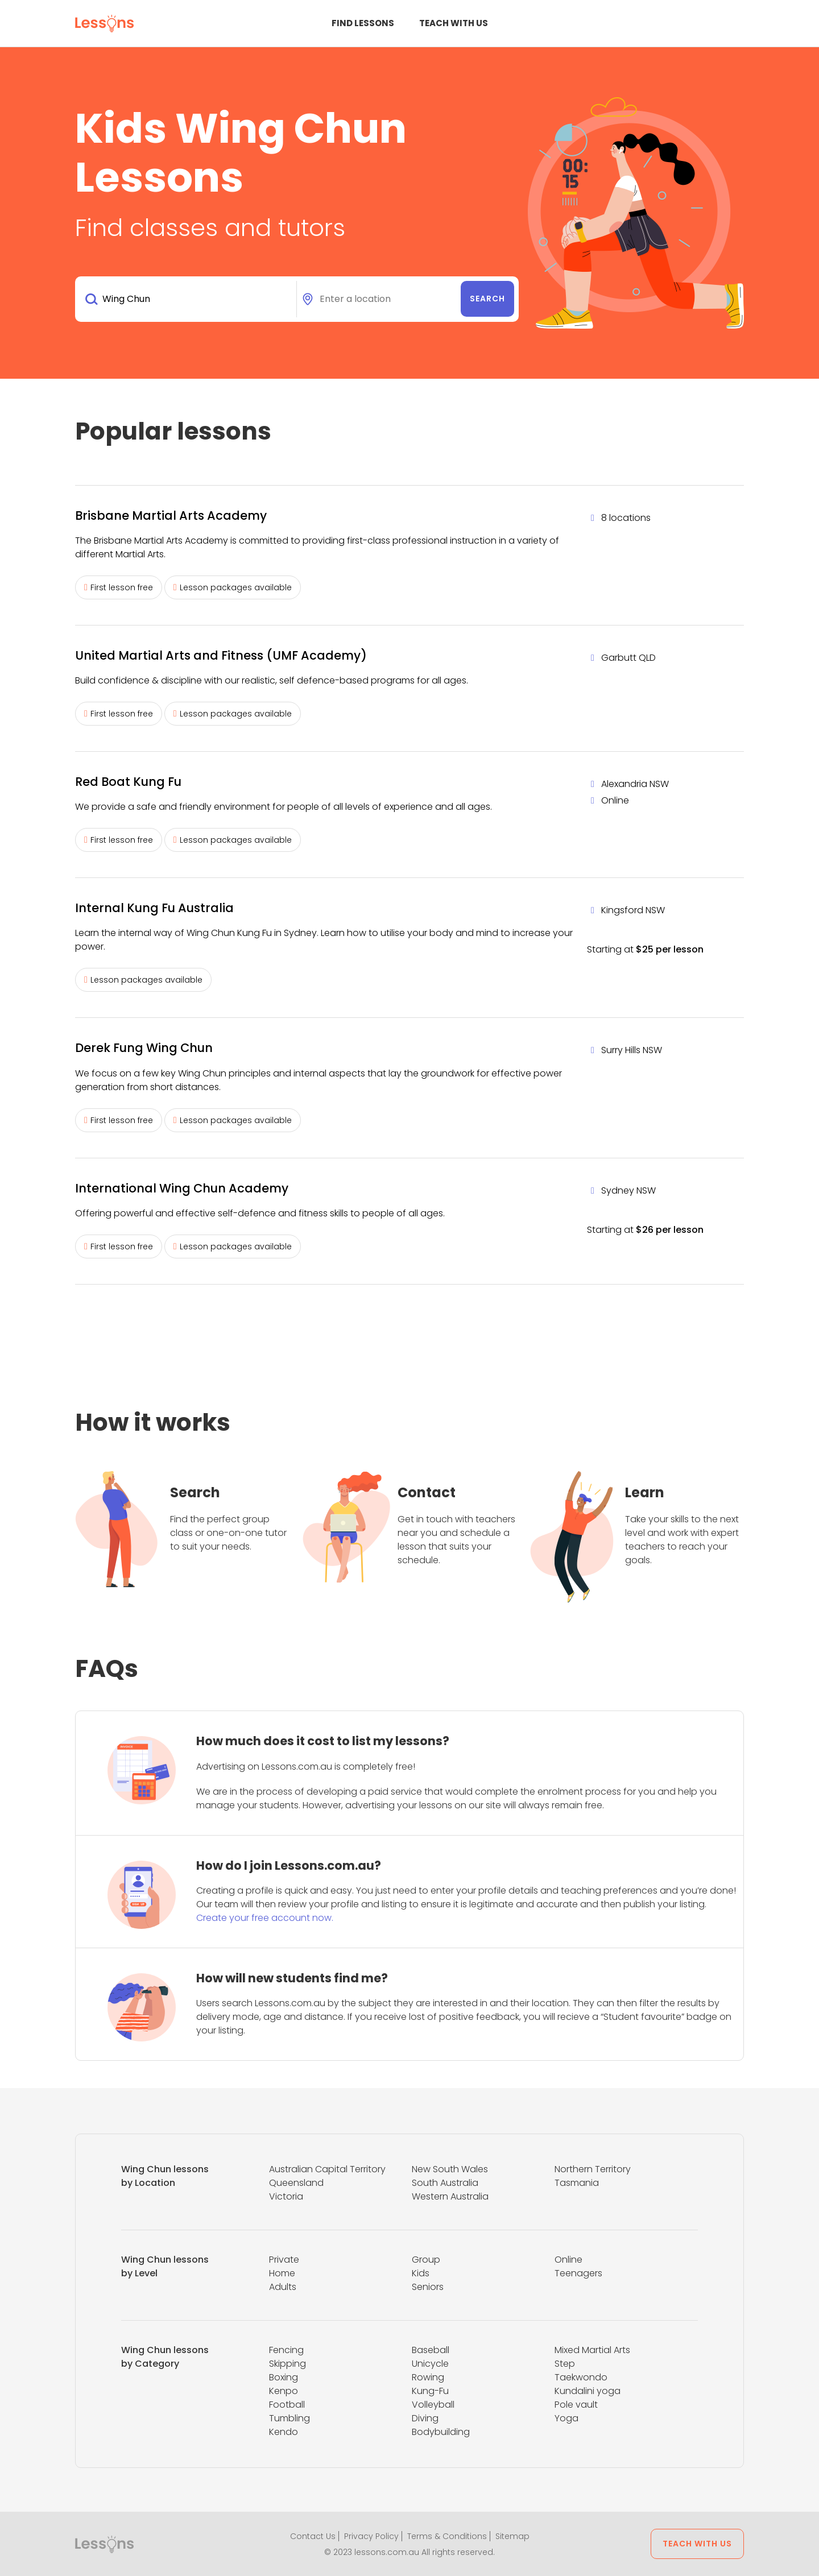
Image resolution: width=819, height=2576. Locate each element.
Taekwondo (581, 2377)
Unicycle (430, 2363)
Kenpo (283, 2390)
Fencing (286, 2349)
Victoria (286, 2196)
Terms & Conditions (447, 2536)
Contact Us (313, 2536)
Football (287, 2404)
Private (284, 2259)
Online (568, 2259)
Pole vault (576, 2404)
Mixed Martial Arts (592, 2349)
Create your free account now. (264, 1917)
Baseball (430, 2349)
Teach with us (453, 23)
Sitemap (512, 2536)
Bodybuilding (441, 2431)
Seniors (428, 2286)
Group (426, 2259)
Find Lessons (363, 23)
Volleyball (433, 2404)
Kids (420, 2273)
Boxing (283, 2377)
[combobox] (188, 299)
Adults (282, 2286)
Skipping (287, 2363)
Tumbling (289, 2418)
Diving (425, 2418)
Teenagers (578, 2273)
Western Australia (450, 2196)
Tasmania (577, 2182)
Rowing (428, 2377)
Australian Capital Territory (327, 2169)
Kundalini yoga (588, 2390)
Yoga (566, 2418)
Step (565, 2363)
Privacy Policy (371, 2536)
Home (282, 2273)
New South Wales (450, 2169)
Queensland (296, 2182)
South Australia (445, 2182)
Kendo (283, 2431)
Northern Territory (593, 2169)
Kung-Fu (430, 2390)
